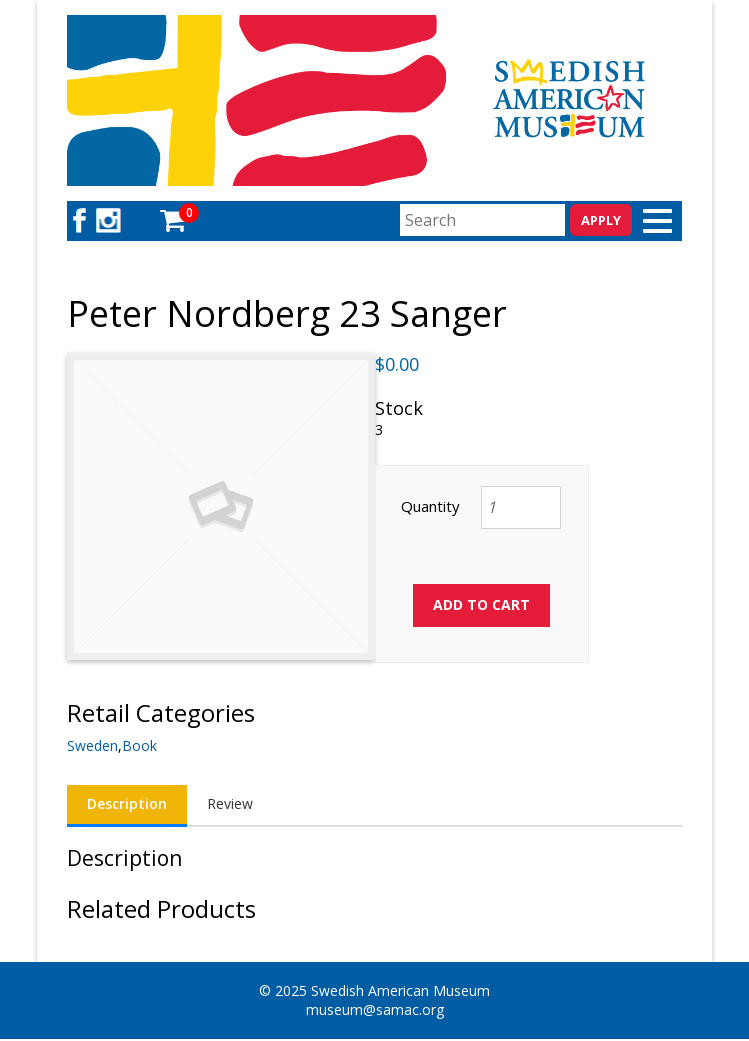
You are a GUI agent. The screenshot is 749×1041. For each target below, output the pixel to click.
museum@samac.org (375, 1009)
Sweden (92, 745)
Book (139, 745)
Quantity (430, 506)
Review (230, 803)
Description (127, 803)
